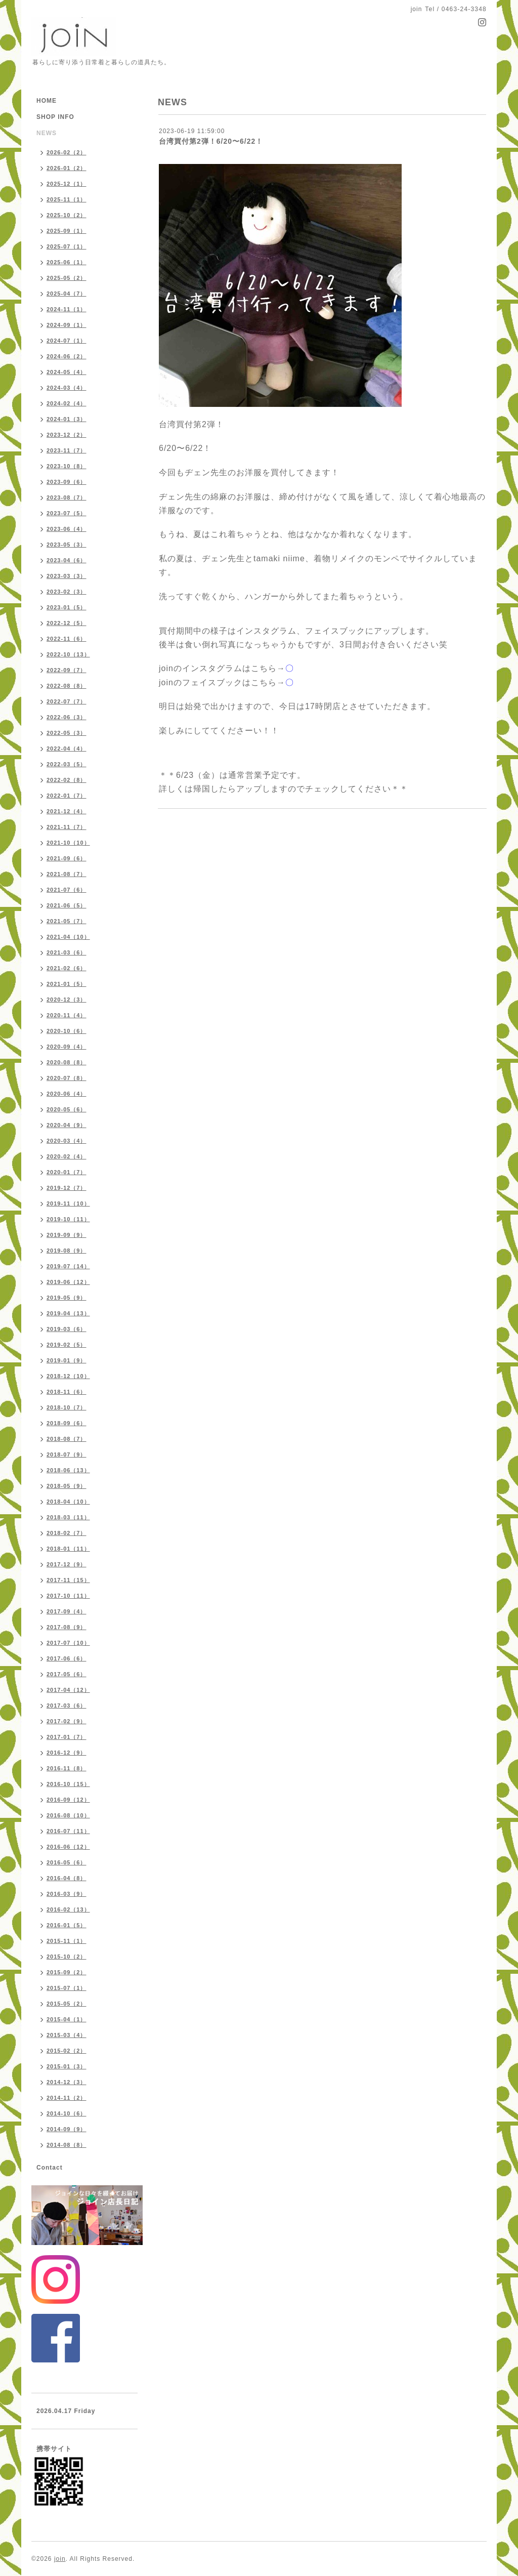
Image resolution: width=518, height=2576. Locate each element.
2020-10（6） (67, 1031)
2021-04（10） (68, 937)
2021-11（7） (67, 827)
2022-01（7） (67, 796)
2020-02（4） (67, 1156)
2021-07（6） (67, 890)
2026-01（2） (67, 168)
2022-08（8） (67, 686)
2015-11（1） (67, 1941)
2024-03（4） (67, 388)
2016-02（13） (68, 1909)
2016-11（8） (67, 1768)
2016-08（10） (68, 1815)
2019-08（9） (67, 1251)
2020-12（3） (67, 999)
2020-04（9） (67, 1125)
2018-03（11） (68, 1517)
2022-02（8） (67, 780)
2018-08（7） (67, 1439)
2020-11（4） (67, 1015)
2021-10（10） (68, 843)
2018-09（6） (67, 1423)
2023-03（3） (67, 576)
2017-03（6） (67, 1705)
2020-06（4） (67, 1094)
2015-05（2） (67, 2004)
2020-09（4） (67, 1047)
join (60, 2558)
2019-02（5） (67, 1345)
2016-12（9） (67, 1753)
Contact (49, 2167)
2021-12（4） (67, 811)
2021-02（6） (67, 968)
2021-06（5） (67, 905)
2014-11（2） (67, 2098)
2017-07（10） (68, 1643)
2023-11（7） (67, 450)
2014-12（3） (67, 2082)
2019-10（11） (68, 1219)
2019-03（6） (67, 1329)
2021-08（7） (67, 874)
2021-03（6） (67, 952)
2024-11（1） (67, 309)
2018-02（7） (67, 1533)
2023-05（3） (67, 545)
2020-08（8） (67, 1062)
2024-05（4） (67, 372)
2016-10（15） (68, 1784)
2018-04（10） (68, 1502)
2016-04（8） (67, 1878)
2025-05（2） (67, 278)
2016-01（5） (67, 1925)
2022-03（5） (67, 764)
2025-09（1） (67, 231)
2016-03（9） (67, 1894)
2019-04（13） (68, 1313)
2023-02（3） (67, 592)
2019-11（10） (68, 1203)
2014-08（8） (67, 2145)
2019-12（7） (67, 1188)
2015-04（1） (67, 2019)
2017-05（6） (67, 1674)
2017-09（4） (67, 1611)
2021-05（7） (67, 921)
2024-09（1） (67, 325)
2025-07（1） (67, 246)
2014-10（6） (67, 2113)
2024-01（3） (67, 419)
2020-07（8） (67, 1078)
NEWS (46, 133)
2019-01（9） (67, 1360)
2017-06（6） (67, 1658)
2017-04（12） (68, 1690)
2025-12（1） (67, 184)
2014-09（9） (67, 2129)
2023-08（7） (67, 497)
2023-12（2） (67, 435)
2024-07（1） (67, 341)
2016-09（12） (68, 1800)
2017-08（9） (67, 1627)
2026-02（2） (67, 152)
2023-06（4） (67, 529)
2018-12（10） (68, 1376)
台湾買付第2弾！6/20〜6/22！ (211, 141)
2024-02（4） (67, 403)
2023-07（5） (67, 513)
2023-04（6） (67, 560)
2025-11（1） (67, 199)
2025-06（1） (67, 262)
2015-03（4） (67, 2035)
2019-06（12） (68, 1282)
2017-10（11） (68, 1596)
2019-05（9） (67, 1298)
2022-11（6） (67, 639)
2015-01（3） (67, 2066)
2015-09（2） (67, 1972)
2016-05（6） (67, 1862)
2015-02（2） (67, 2051)
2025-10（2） (67, 215)
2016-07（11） (68, 1831)
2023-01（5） (67, 607)
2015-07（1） (67, 1988)
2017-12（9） (67, 1564)
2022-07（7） (67, 701)
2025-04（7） (67, 293)
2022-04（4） (67, 748)
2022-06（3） (67, 717)
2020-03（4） (67, 1141)
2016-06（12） (68, 1847)
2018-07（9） (67, 1454)
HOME (46, 100)
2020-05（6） (67, 1109)
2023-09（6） (67, 482)
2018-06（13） (68, 1470)
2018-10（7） (67, 1407)
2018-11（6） (67, 1392)
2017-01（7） (67, 1737)
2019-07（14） (68, 1266)
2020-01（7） (67, 1172)
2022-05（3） (67, 733)
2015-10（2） (67, 1957)
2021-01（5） (67, 984)
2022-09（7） (67, 670)
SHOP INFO (55, 116)
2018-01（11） (68, 1549)
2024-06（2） (67, 356)
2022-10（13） (68, 654)
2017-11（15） (68, 1580)
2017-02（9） (67, 1721)
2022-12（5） (67, 623)
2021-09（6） (67, 858)
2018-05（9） (67, 1486)
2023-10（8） (67, 466)
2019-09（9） (67, 1235)
